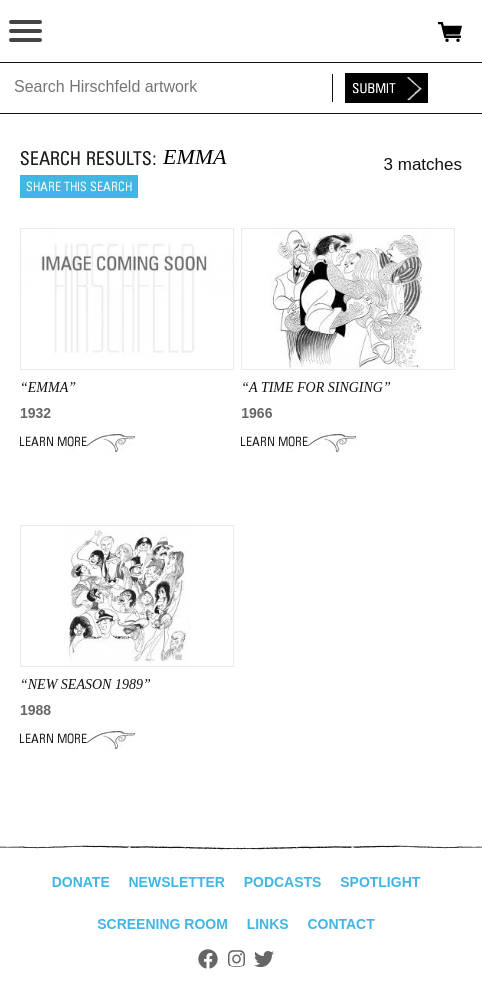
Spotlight (380, 882)
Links (268, 924)
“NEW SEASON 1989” (85, 684)
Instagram (236, 959)
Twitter (264, 959)
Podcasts (283, 882)
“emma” (48, 387)
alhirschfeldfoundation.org (85, 32)
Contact (340, 924)
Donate (81, 882)
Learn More (77, 442)
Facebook (208, 959)
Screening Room (162, 924)
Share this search (79, 186)
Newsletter (176, 882)
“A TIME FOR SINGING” (315, 387)
